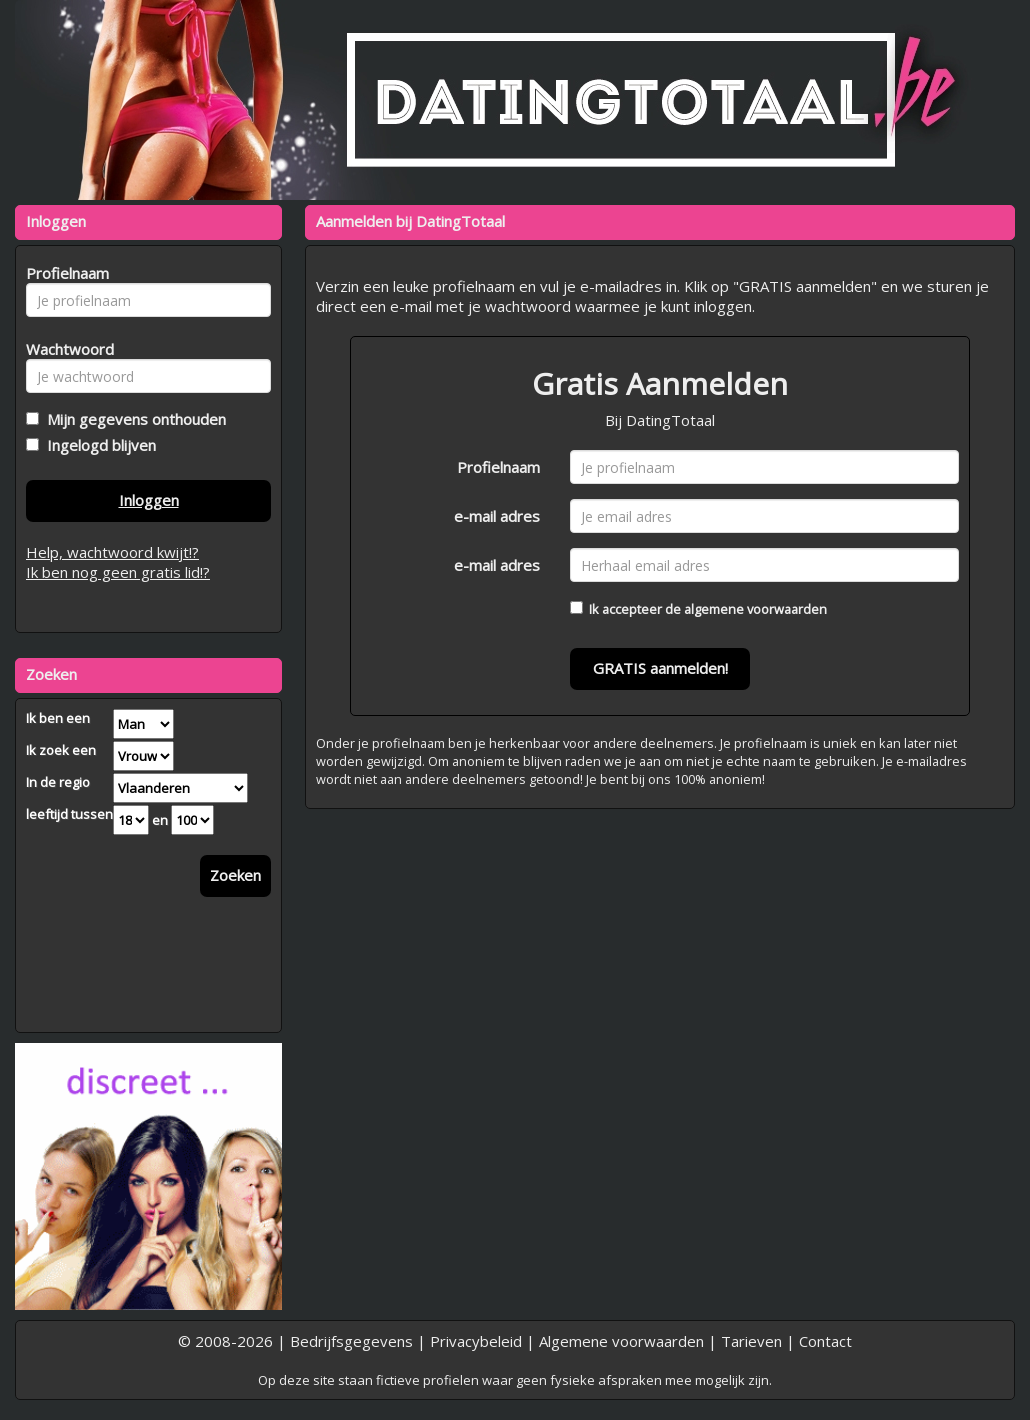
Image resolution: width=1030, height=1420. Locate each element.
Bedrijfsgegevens (351, 1341)
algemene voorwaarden (755, 609)
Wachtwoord (64, 349)
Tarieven (751, 1341)
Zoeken (235, 875)
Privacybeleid (476, 1341)
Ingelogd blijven (97, 445)
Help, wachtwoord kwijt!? (112, 552)
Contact (825, 1341)
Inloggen (149, 500)
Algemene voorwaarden (621, 1341)
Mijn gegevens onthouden (132, 419)
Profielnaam (498, 467)
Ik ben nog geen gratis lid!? (118, 572)
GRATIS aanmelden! (660, 668)
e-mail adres (497, 516)
